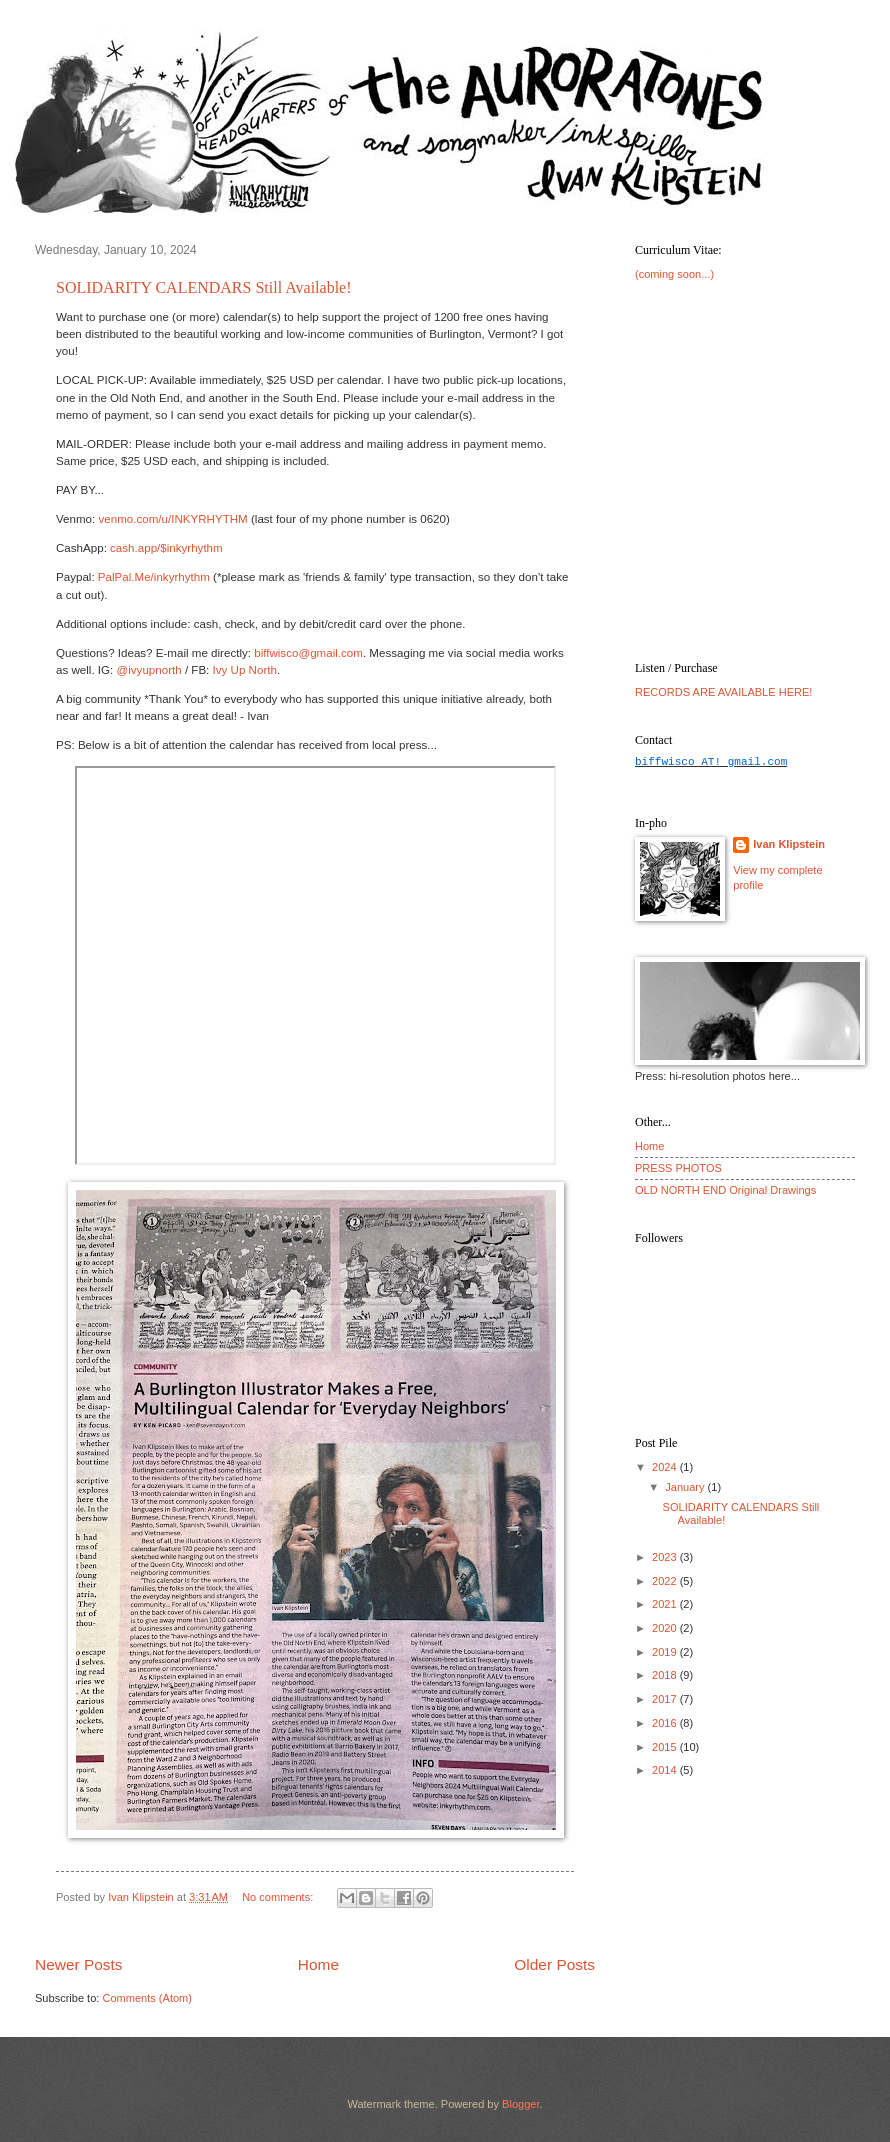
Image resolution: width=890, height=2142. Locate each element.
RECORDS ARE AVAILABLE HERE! (723, 692)
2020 (666, 1628)
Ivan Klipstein (789, 844)
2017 (666, 1699)
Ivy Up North (245, 670)
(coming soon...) (674, 274)
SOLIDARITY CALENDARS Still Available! (204, 287)
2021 (666, 1604)
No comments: (279, 1897)
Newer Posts (79, 1964)
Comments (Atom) (147, 1998)
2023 (666, 1557)
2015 (666, 1747)
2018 (666, 1675)
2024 (666, 1467)
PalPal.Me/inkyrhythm (154, 577)
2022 (666, 1581)
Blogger (520, 2104)
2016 (666, 1723)
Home (318, 1964)
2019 (666, 1652)
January (686, 1487)
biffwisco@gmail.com (308, 653)
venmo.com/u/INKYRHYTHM (172, 519)
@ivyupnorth (148, 670)
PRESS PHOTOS (678, 1168)
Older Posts (554, 1964)
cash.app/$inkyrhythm (166, 548)
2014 (666, 1770)
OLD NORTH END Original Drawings (725, 1190)
